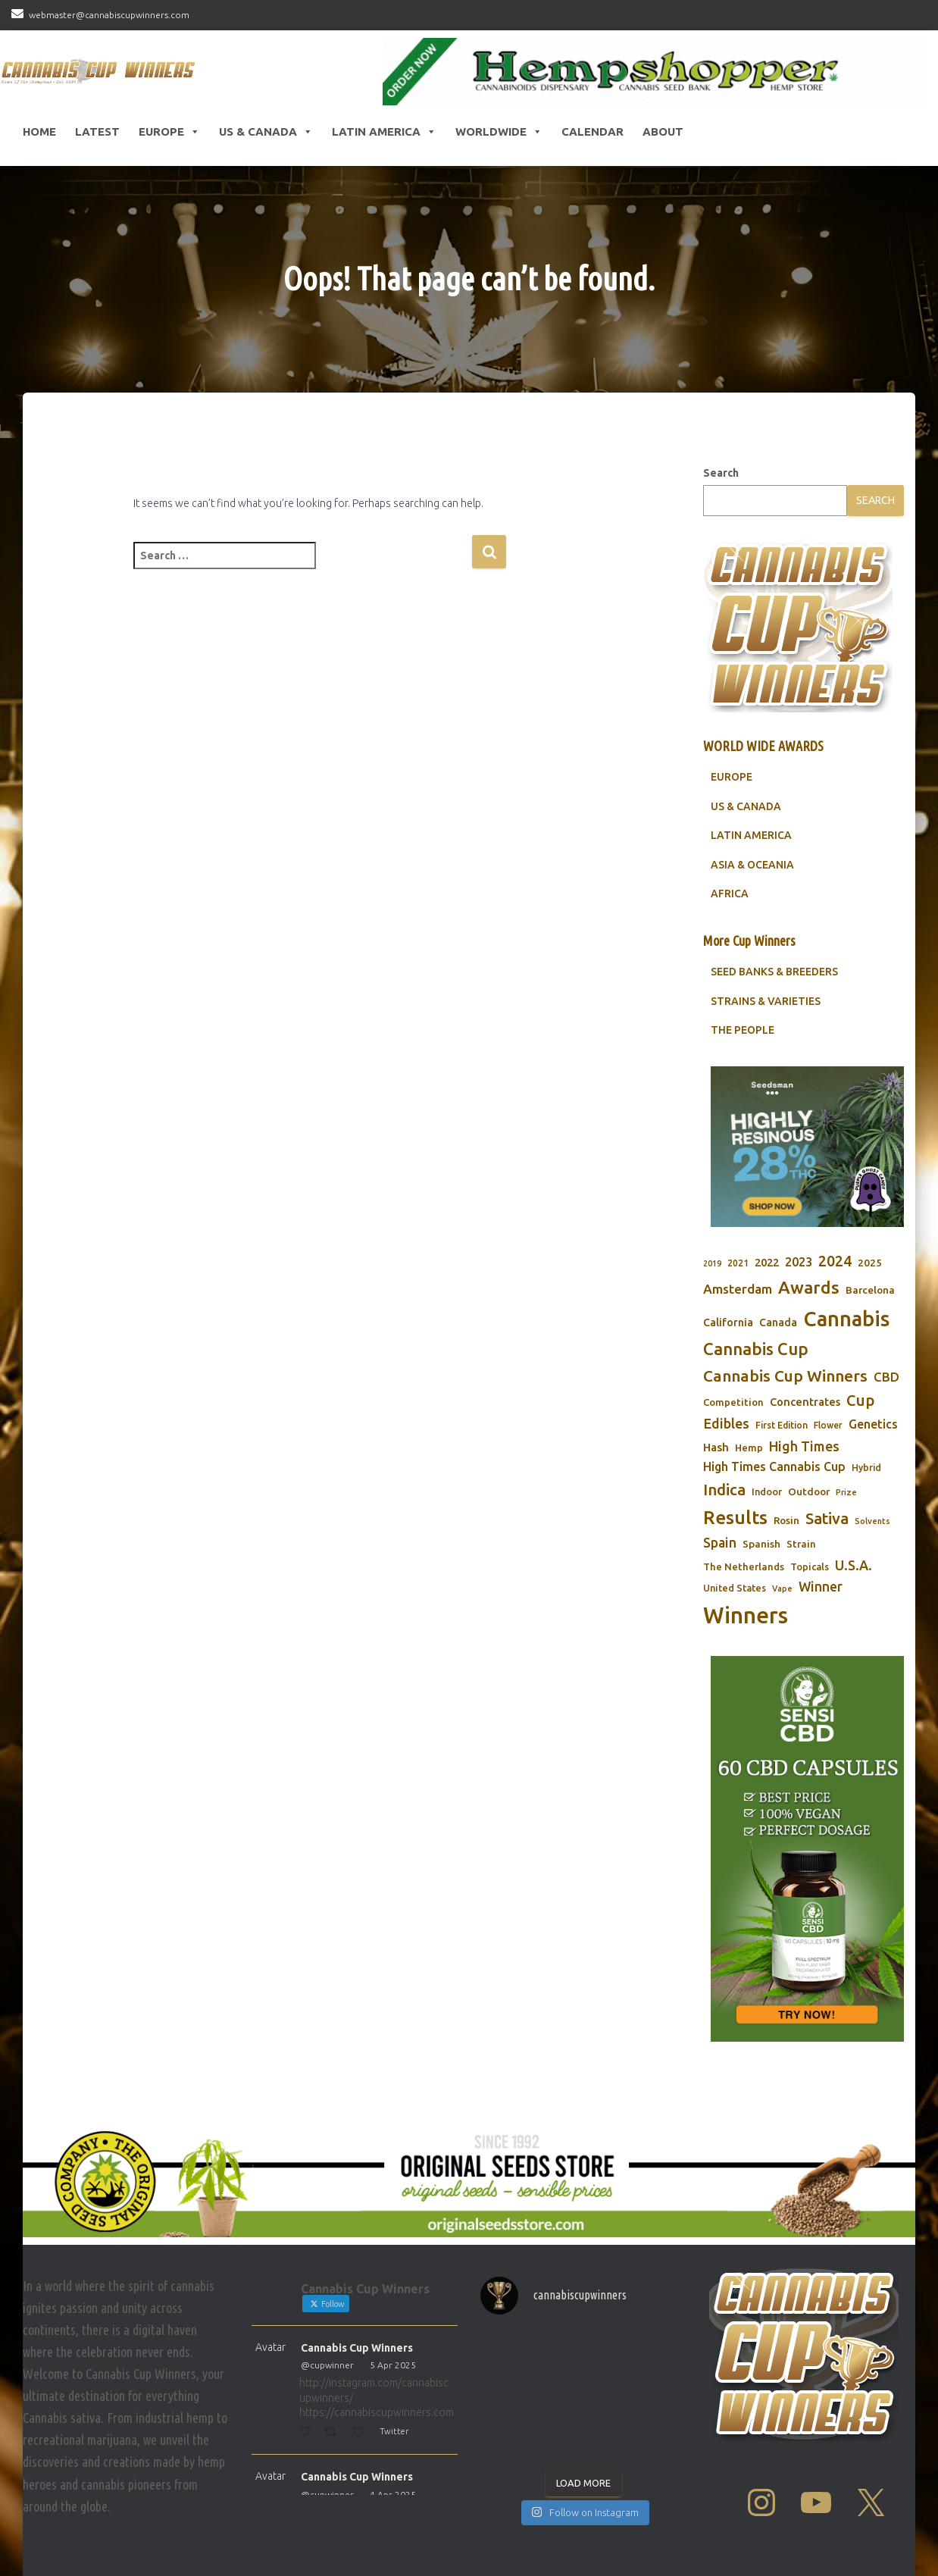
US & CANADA (746, 806)
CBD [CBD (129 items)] (886, 1376)
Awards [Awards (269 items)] (809, 1287)
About (663, 131)
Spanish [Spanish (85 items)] (761, 1544)
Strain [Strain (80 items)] (801, 1544)
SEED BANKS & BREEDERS (774, 972)
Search (721, 473)
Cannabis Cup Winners (357, 2348)
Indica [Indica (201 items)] (724, 1489)
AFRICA (730, 893)
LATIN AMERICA (751, 835)
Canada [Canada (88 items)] (778, 1322)
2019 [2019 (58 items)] (712, 1263)
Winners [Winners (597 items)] (745, 1615)
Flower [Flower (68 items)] (828, 1425)
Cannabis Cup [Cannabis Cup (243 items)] (755, 1348)
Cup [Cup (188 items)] (860, 1400)
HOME (39, 131)
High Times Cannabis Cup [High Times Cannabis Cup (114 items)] (774, 1466)
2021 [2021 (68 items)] (738, 1263)
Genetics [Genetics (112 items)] (873, 1424)
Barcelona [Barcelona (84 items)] (870, 1290)
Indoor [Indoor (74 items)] (767, 1491)
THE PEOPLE (742, 1030)
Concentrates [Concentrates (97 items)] (805, 1401)
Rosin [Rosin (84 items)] (786, 1520)
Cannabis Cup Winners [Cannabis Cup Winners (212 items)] (785, 1375)
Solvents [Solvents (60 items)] (872, 1521)
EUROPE (731, 777)
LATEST (97, 131)
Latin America (384, 131)
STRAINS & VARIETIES (766, 1001)
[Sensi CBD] (807, 1849)
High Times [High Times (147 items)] (804, 1446)
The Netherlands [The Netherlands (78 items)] (743, 1566)
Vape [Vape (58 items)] (782, 1588)
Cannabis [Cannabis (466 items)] (846, 1318)
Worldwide (498, 131)
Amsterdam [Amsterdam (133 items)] (737, 1289)
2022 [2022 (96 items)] (767, 1262)
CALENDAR (592, 131)
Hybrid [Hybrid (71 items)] (866, 1468)
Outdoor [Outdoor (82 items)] (809, 1491)
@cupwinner (327, 2365)
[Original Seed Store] (469, 2180)
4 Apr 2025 (393, 2494)
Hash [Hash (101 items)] (716, 1447)
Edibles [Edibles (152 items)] (726, 1423)
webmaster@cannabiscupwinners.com (109, 15)
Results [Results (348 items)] (735, 1517)
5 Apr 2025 (393, 2365)
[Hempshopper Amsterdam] (655, 71)
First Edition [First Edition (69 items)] (781, 1425)
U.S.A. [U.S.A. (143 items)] (853, 1565)
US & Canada (266, 131)
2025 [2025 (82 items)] (870, 1263)
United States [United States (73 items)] (734, 1587)
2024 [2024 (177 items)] (835, 1261)
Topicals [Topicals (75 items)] (809, 1566)
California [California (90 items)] (728, 1322)
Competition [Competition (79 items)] (733, 1402)
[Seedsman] (807, 1146)
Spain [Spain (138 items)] (719, 1542)
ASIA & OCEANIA (752, 865)
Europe (169, 131)
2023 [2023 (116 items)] (798, 1262)
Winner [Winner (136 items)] (821, 1586)
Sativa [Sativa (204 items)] (827, 1518)
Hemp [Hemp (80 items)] (749, 1448)
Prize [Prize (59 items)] (846, 1492)
